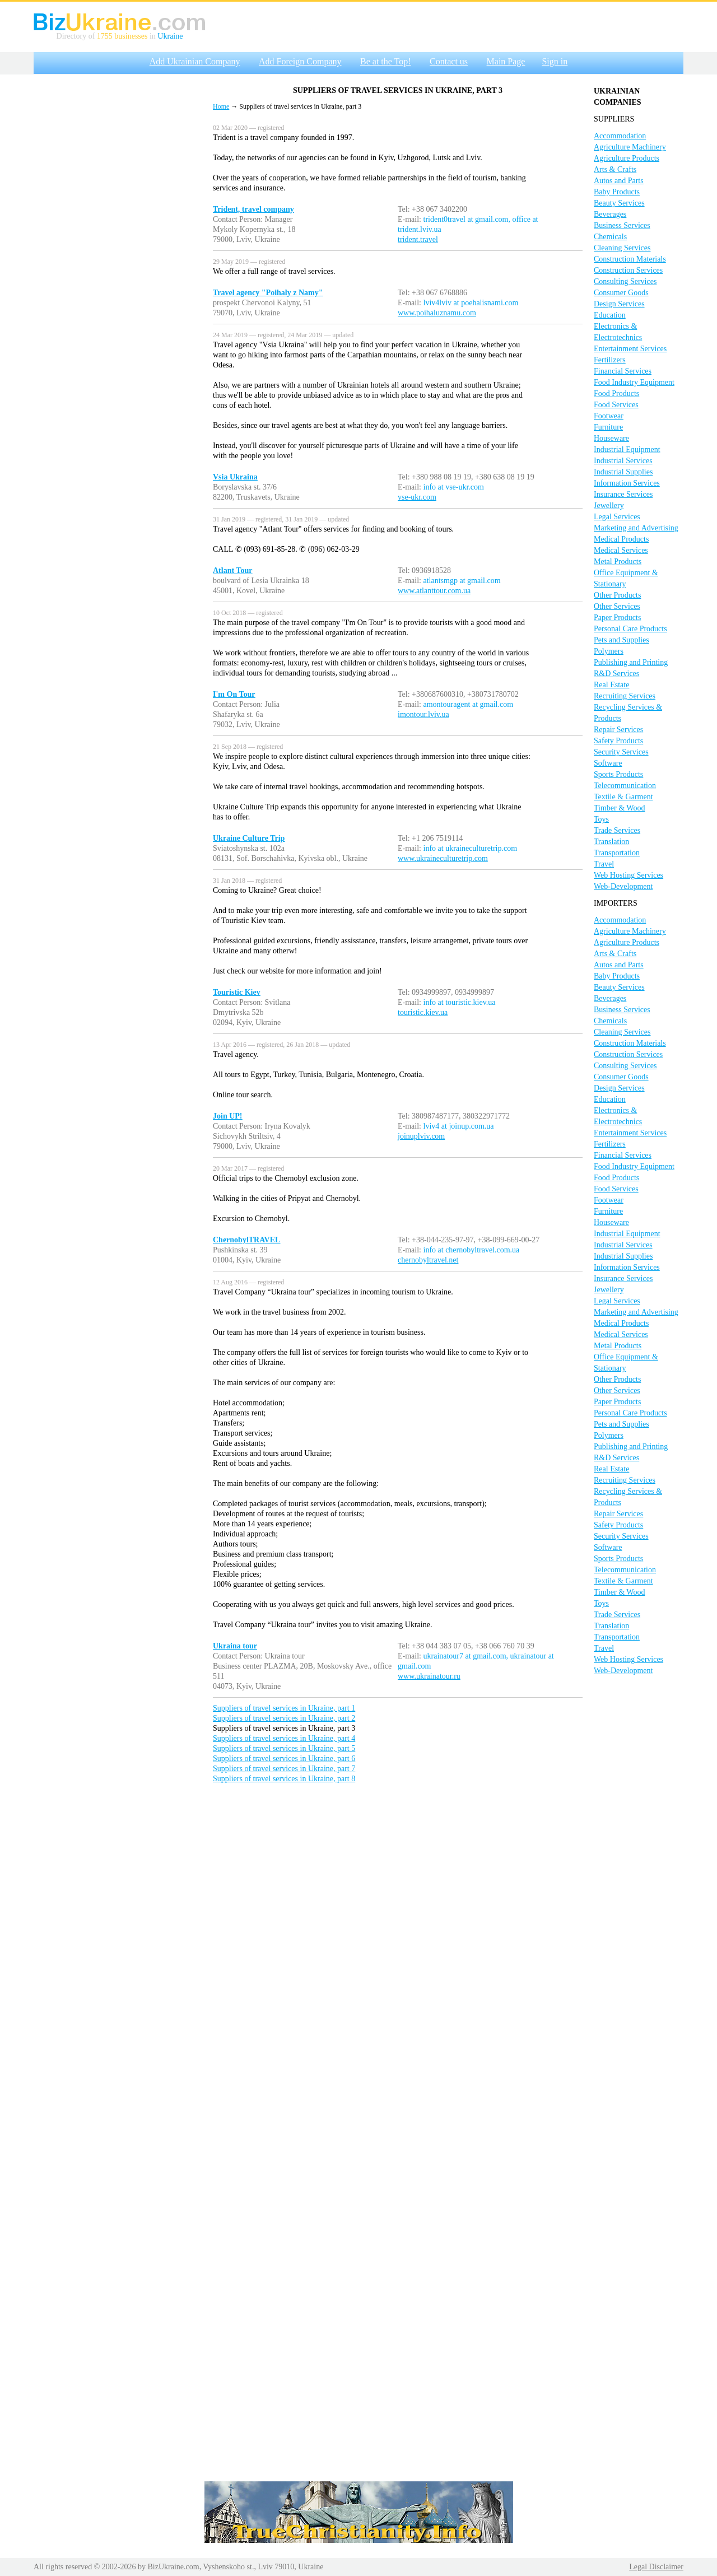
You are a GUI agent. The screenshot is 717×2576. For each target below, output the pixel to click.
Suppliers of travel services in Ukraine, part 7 (284, 1768)
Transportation (617, 853)
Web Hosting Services (628, 875)
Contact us (449, 61)
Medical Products (621, 539)
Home (221, 106)
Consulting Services (625, 281)
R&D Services (616, 673)
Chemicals (610, 236)
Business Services (622, 225)
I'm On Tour (234, 694)
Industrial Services (623, 460)
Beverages (610, 214)
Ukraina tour (235, 1646)
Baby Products (617, 192)
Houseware (611, 438)
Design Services (619, 304)
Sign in (554, 61)
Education (610, 315)
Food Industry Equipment (634, 382)
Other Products (617, 595)
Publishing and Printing (631, 662)
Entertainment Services (630, 348)
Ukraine (170, 36)
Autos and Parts (619, 180)
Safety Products (618, 741)
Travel (604, 864)
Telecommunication (625, 785)
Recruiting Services (624, 696)
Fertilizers (610, 360)
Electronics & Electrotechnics (618, 332)
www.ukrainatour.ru (429, 1676)
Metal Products (617, 561)
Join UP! (228, 1116)
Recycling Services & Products (628, 713)
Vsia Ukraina (235, 477)
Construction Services (628, 270)
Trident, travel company (253, 209)
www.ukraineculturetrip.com (443, 858)
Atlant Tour (232, 570)
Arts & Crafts (615, 169)
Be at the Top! (385, 61)
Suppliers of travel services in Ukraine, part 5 (284, 1748)
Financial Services (622, 371)
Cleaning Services (622, 248)
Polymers (608, 651)
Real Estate (611, 685)
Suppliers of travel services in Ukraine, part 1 (284, 1708)
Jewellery (609, 505)
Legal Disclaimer (656, 2567)
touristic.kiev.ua (423, 1012)
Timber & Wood (619, 808)
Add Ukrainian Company (195, 61)
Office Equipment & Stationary (626, 578)
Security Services (621, 752)
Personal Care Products (630, 629)
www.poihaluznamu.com (437, 313)
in (152, 36)
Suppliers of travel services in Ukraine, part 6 (284, 1758)
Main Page (506, 61)
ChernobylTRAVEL (246, 1240)
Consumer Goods (621, 292)
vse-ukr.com (417, 497)
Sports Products (618, 774)
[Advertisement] (118, 248)
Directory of (77, 36)
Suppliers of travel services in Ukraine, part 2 (284, 1718)
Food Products (616, 393)
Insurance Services (623, 494)
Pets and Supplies (621, 640)
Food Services (616, 404)
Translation (611, 841)
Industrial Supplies (623, 472)
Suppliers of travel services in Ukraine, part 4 (284, 1738)
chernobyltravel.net (428, 1260)
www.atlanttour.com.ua (434, 590)
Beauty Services (619, 203)
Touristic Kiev (236, 992)
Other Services (617, 606)
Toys (601, 819)
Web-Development (623, 886)
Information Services (627, 483)
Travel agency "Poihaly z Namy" (268, 292)
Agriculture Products (626, 158)
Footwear (608, 416)
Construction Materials (630, 259)
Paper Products (617, 617)
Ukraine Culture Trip (249, 838)
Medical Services (621, 550)
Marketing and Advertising (636, 528)
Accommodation (620, 136)
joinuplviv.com (421, 1136)
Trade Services (617, 830)
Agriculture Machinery (630, 147)
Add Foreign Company (300, 61)
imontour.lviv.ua (423, 714)
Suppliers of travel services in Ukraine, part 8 (284, 1778)
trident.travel (418, 239)
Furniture (608, 427)
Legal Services (617, 517)
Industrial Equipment (627, 449)
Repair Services (618, 729)
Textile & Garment (623, 797)
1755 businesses (122, 36)
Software (608, 763)
